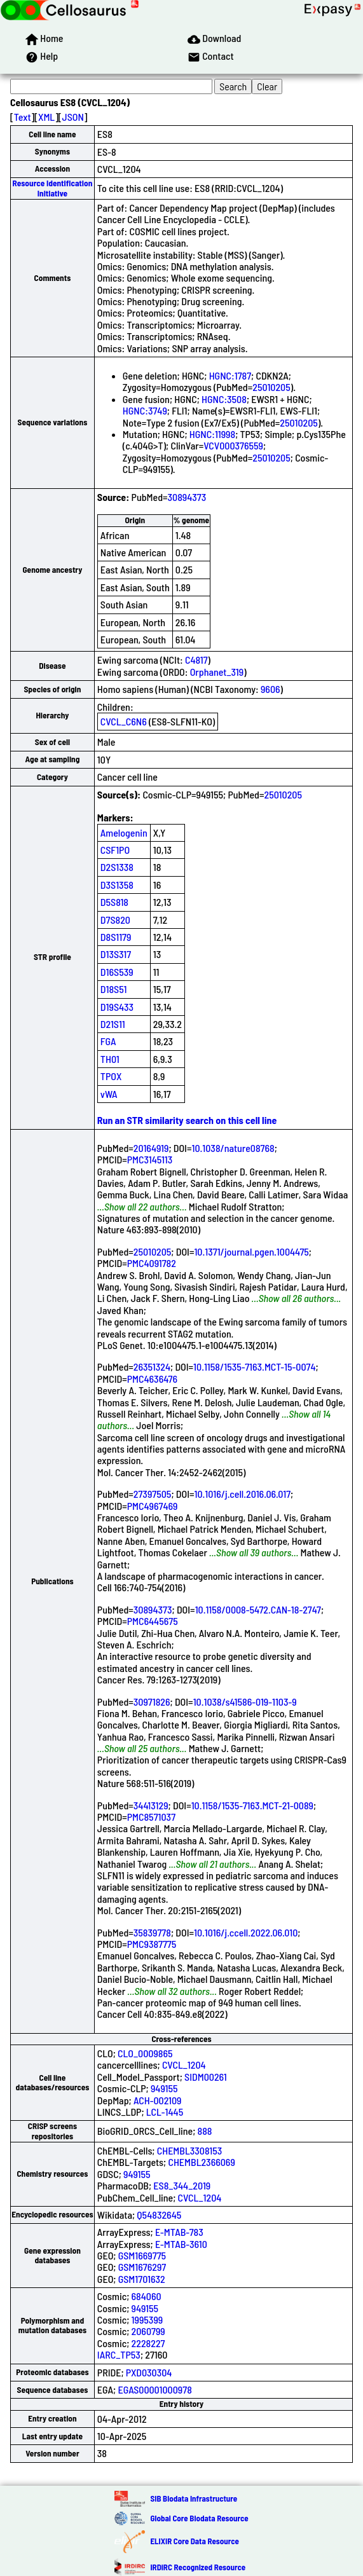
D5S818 (114, 902)
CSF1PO (115, 850)
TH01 (110, 1059)
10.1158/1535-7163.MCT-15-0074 (254, 1366)
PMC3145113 (150, 1159)
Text (22, 117)
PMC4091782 (151, 1263)
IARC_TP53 (118, 2354)
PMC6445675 (152, 1621)
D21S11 (112, 1024)
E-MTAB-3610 (181, 2244)
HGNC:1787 (230, 375)
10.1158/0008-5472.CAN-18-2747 (258, 1609)
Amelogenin (123, 832)
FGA (108, 1041)
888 (205, 2131)
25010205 (271, 387)
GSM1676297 (142, 2267)
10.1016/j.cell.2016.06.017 (242, 1494)
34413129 (151, 1805)
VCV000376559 (233, 445)
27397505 (153, 1494)
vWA (109, 1094)
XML (46, 117)
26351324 (152, 1366)
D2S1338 (117, 867)
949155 (164, 2088)
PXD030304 (149, 2372)
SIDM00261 (205, 2077)
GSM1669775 (142, 2255)
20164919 (151, 1148)
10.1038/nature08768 (232, 1148)
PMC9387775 (152, 1944)
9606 (270, 689)
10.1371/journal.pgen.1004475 (251, 1251)
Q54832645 (159, 2215)
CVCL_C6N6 (123, 721)
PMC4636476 (152, 1379)
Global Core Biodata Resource (199, 2518)
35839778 (152, 1932)
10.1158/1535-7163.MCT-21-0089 (252, 1805)
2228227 (148, 2343)
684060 (146, 2296)
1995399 (147, 2319)
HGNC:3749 (145, 410)
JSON (73, 117)
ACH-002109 (158, 2100)
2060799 (148, 2331)
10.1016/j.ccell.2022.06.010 (246, 1932)
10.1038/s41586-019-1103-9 (245, 1702)
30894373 (187, 497)
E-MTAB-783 (179, 2232)
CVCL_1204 (184, 2065)
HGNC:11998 (212, 434)
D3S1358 (117, 885)
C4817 (196, 660)
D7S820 (115, 920)
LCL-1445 (164, 2112)
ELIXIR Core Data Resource (194, 2541)
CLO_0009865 (145, 2053)
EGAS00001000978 (154, 2389)
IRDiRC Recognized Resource (197, 2567)
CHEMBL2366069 (201, 2162)
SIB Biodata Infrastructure (193, 2498)
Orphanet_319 (217, 672)
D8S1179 (116, 937)
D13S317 (115, 954)
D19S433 (117, 1007)
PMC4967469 (152, 1506)
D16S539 (117, 972)
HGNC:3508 (224, 399)
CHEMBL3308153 (190, 2150)
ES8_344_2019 (181, 2185)
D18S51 (113, 989)
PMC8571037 (151, 1817)
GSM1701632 (141, 2279)
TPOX (111, 1076)
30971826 (152, 1702)
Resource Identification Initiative (53, 188)
